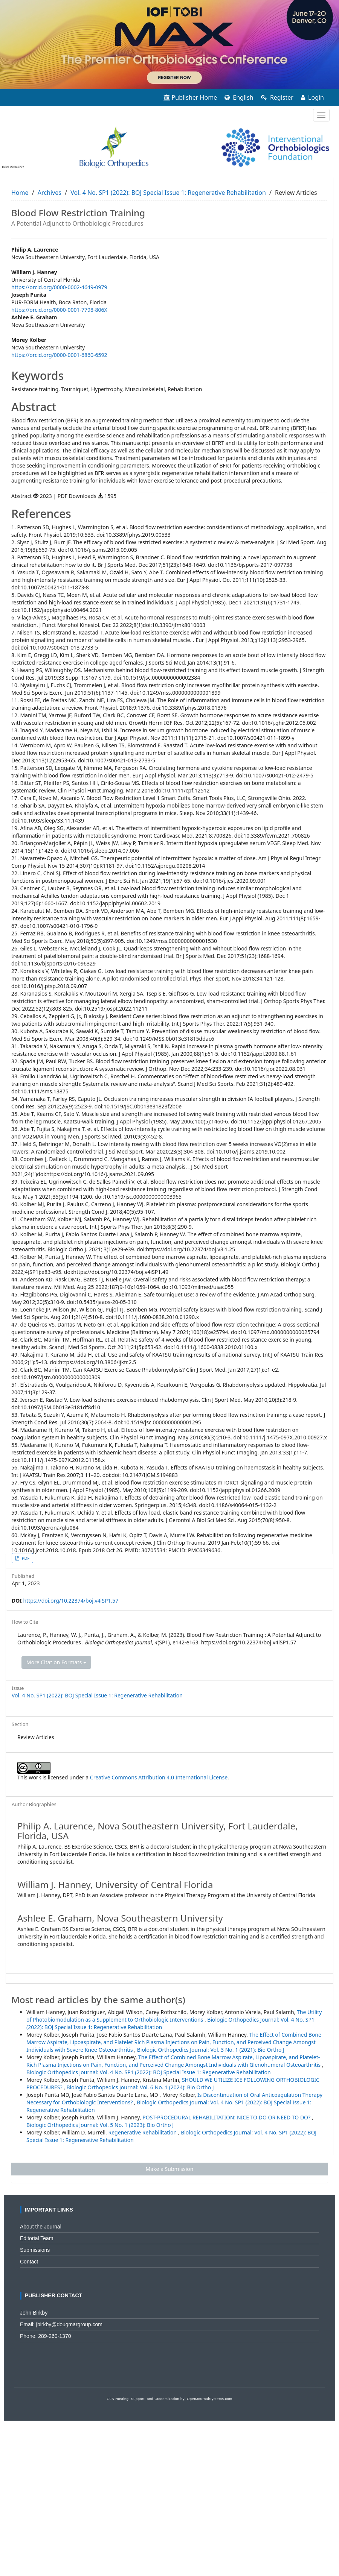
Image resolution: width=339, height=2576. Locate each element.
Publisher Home (190, 97)
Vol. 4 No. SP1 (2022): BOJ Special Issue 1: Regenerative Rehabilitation (168, 192)
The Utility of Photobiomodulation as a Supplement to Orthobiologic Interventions (174, 2015)
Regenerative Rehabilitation (143, 2132)
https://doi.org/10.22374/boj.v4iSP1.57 (70, 1600)
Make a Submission (170, 2168)
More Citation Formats (56, 1662)
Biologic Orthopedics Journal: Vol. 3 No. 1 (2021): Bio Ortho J (210, 2049)
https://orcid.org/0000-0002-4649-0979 (59, 287)
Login (312, 97)
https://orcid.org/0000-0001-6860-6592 (59, 354)
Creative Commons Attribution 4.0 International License (159, 1777)
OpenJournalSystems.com (209, 2399)
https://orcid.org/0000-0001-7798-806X (59, 309)
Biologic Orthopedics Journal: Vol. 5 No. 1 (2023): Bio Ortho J (100, 2124)
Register (277, 97)
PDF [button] (25, 1558)
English (238, 97)
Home (20, 192)
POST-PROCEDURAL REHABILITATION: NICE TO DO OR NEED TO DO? (227, 2117)
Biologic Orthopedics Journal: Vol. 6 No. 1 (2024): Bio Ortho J (140, 2087)
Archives (49, 192)
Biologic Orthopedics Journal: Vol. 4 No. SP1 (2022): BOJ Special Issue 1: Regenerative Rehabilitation (148, 2072)
